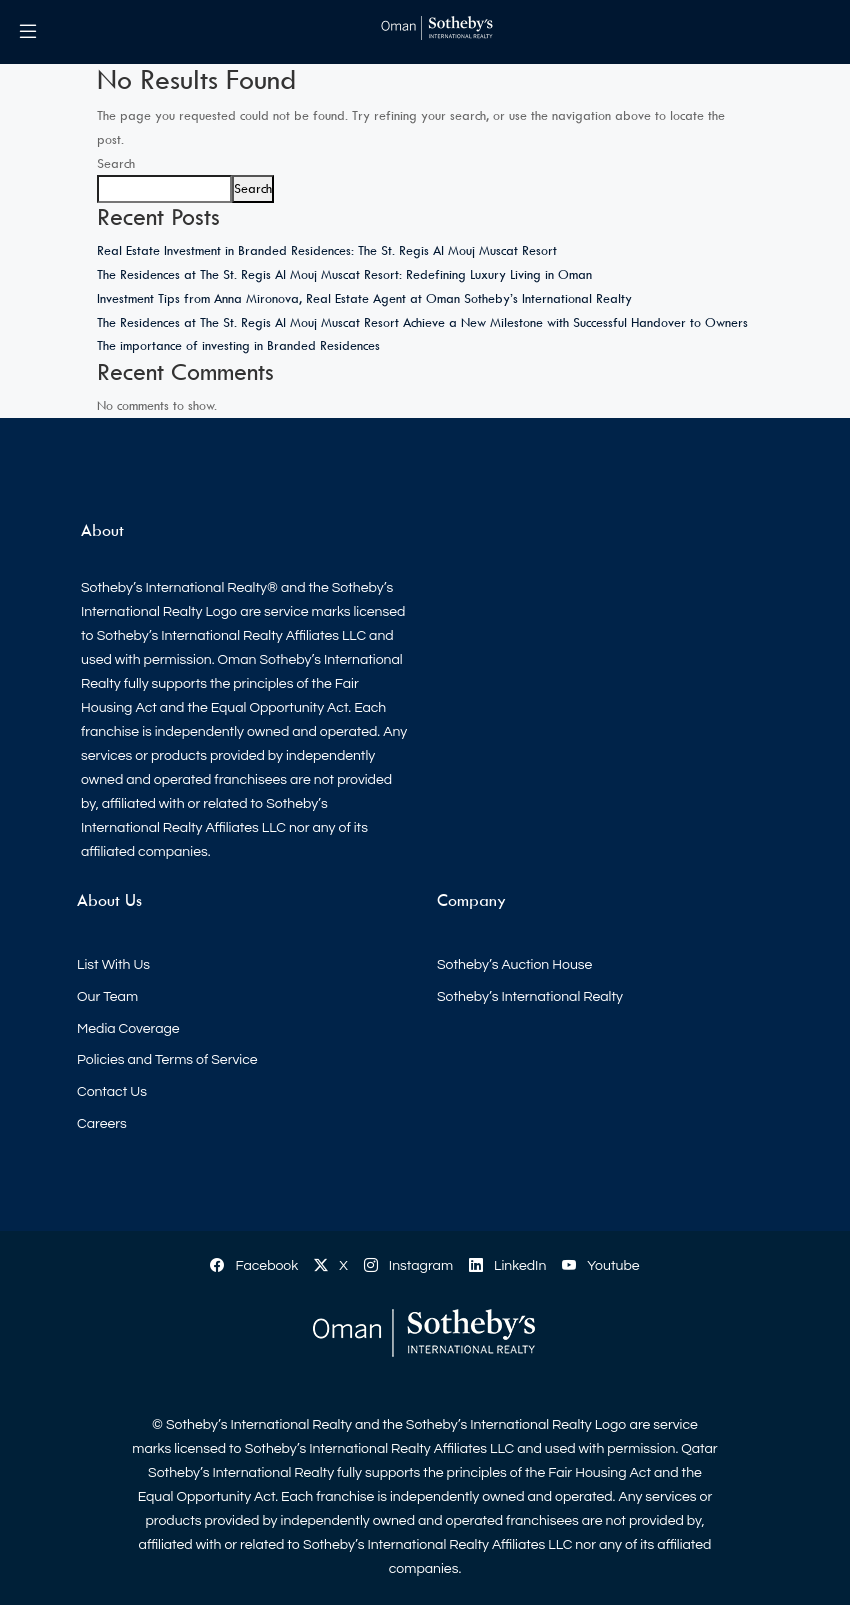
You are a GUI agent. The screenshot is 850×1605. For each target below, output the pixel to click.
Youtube (600, 1266)
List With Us (113, 965)
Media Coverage (128, 1029)
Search (116, 163)
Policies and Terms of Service (167, 1060)
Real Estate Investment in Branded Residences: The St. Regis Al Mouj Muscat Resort (327, 250)
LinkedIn (507, 1266)
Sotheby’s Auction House (514, 965)
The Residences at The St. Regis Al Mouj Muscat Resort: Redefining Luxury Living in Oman (344, 274)
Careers (102, 1124)
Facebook (254, 1266)
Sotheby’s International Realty (530, 997)
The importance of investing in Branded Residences (238, 345)
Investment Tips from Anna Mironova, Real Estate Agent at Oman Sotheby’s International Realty (364, 298)
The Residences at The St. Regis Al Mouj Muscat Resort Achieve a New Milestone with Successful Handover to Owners (422, 322)
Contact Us (112, 1092)
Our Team (107, 997)
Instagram (408, 1266)
